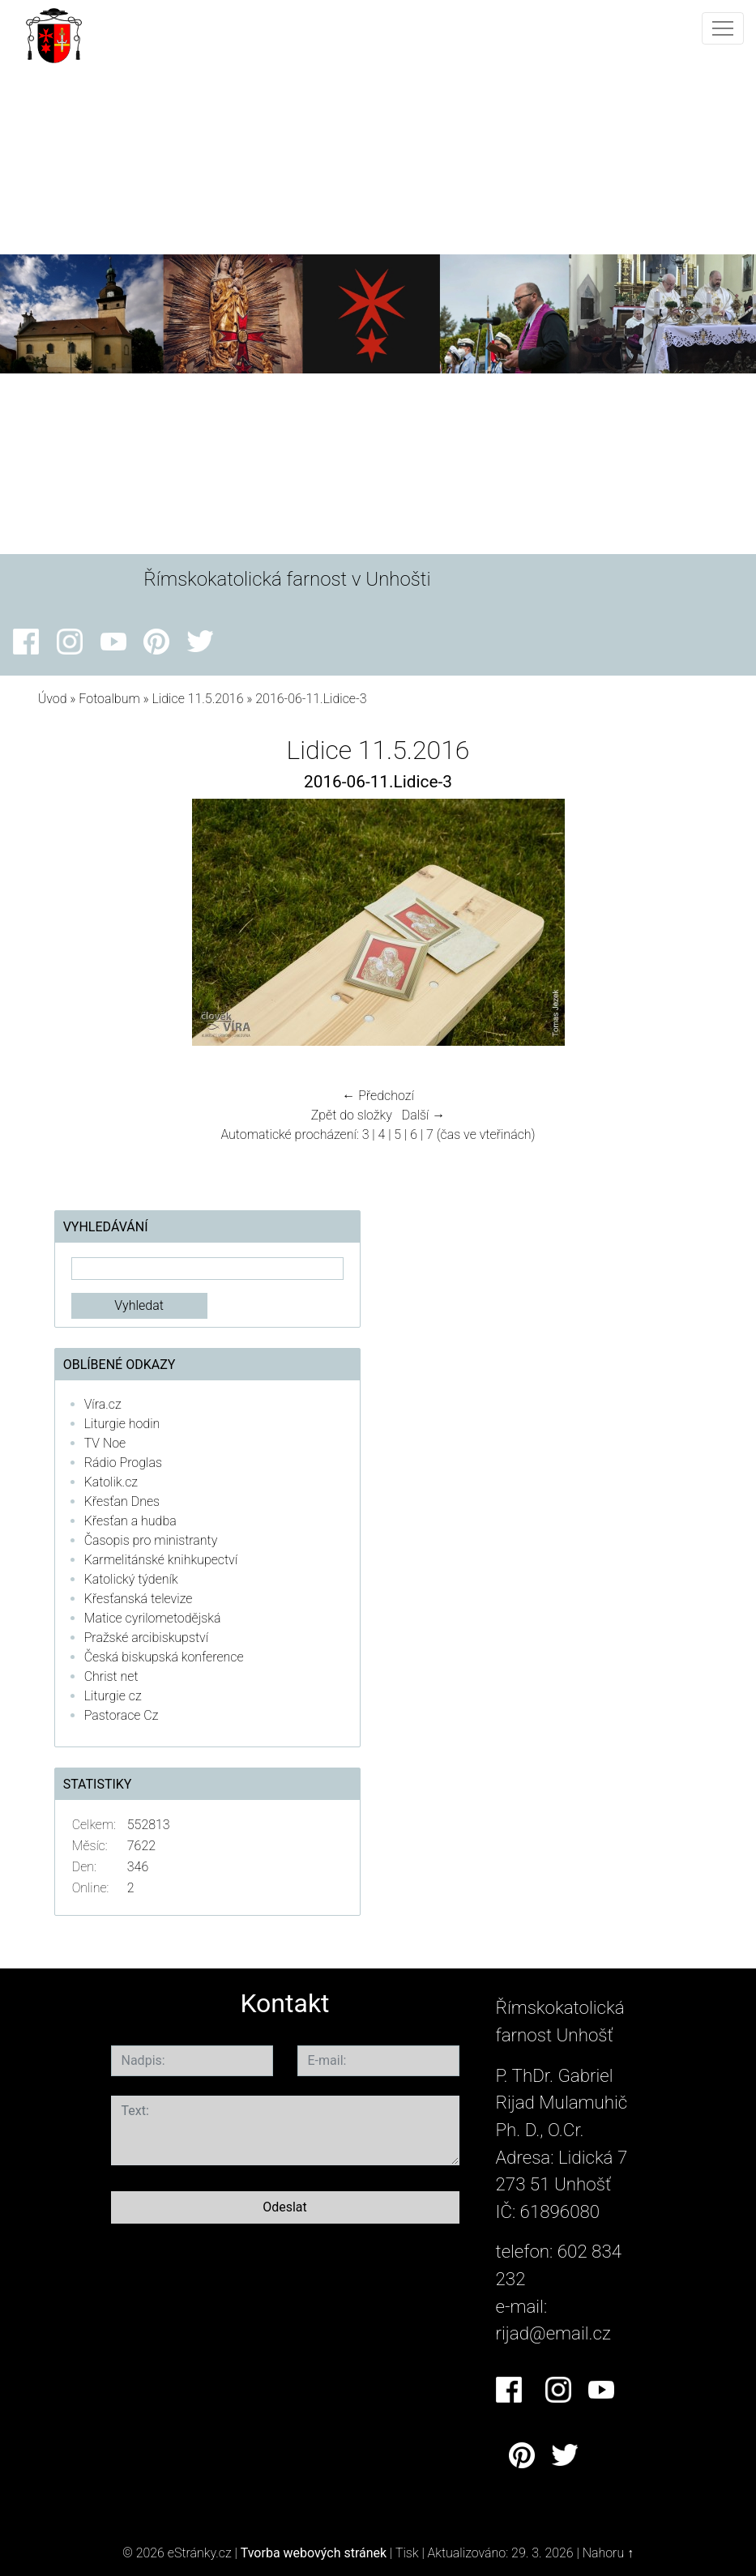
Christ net (111, 1676)
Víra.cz (103, 1404)
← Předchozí (377, 1095)
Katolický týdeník (131, 1579)
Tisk (407, 2553)
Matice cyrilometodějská (152, 1618)
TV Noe (105, 1443)
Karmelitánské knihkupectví (160, 1559)
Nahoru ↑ (608, 2553)
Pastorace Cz (121, 1715)
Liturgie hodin (122, 1423)
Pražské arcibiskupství (146, 1637)
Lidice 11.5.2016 (198, 698)
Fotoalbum (109, 698)
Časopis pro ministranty (151, 1540)
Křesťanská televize (138, 1598)
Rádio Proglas (123, 1462)
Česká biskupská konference (164, 1657)
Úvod (52, 698)
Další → (424, 1115)
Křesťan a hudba (130, 1521)
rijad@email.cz (553, 2333)
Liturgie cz (113, 1696)
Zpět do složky (351, 1115)
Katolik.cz (111, 1482)
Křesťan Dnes (122, 1501)
